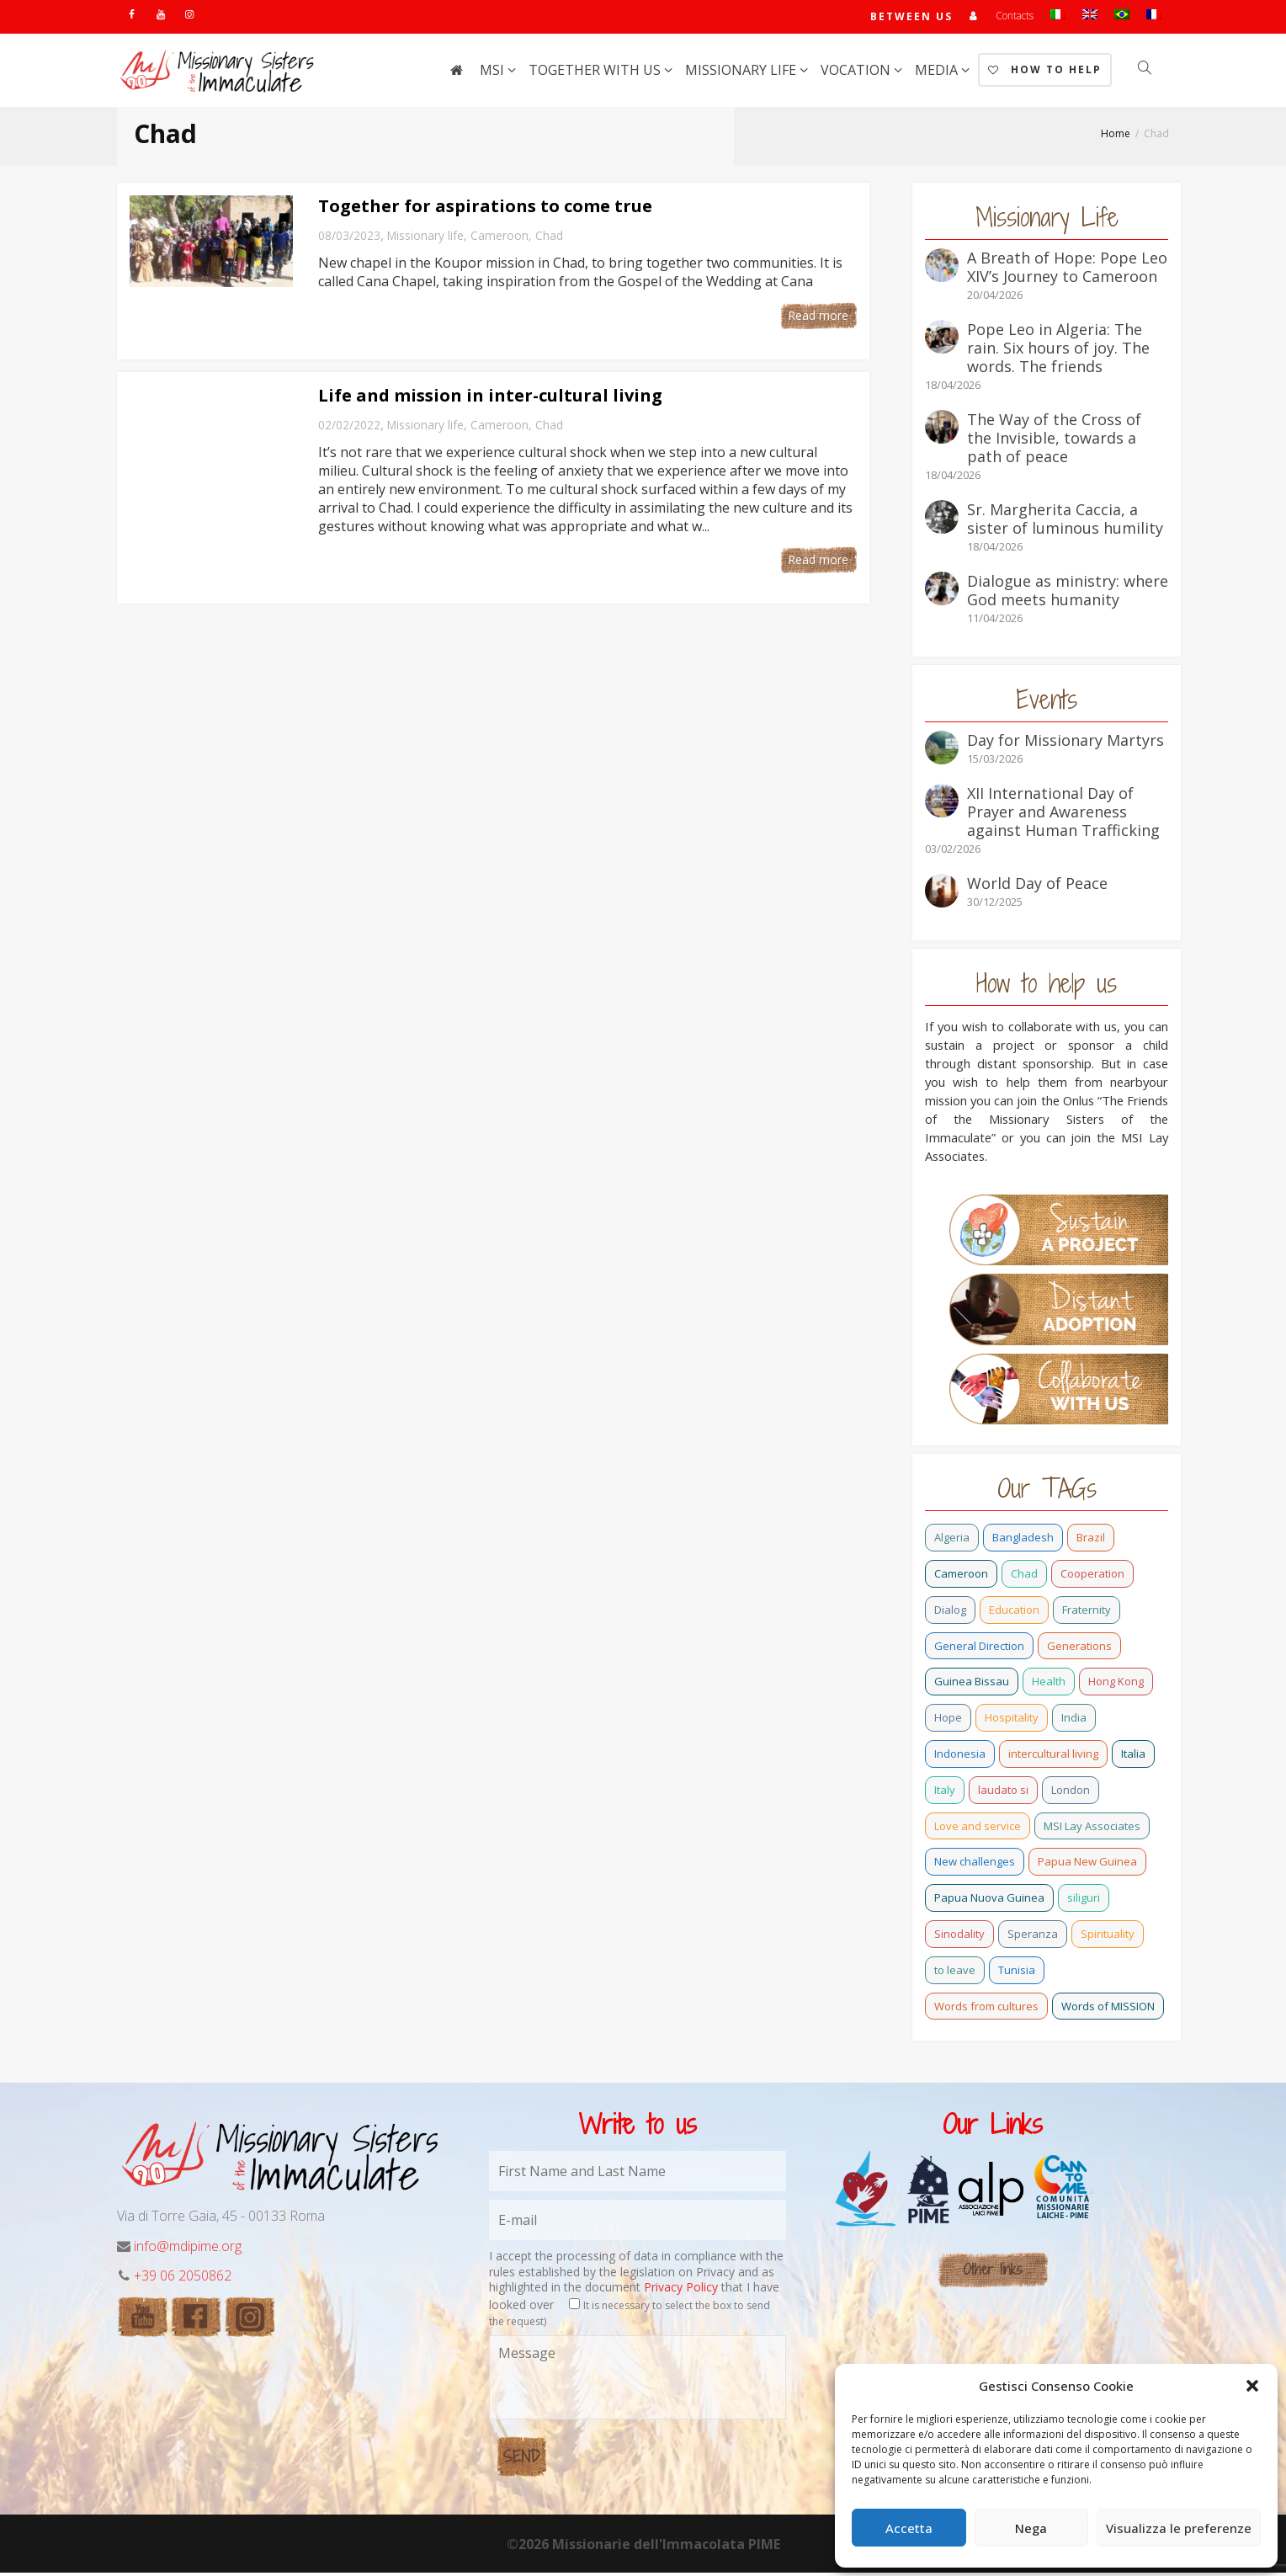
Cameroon (499, 239)
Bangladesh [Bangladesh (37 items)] (1023, 1540)
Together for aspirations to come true (485, 209)
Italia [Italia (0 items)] (1133, 1756)
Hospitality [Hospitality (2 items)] (1012, 1720)
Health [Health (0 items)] (1048, 1684)
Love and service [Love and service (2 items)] (977, 1829)
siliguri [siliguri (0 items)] (1083, 1900)
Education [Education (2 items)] (1014, 1613)
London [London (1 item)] (1070, 1793)
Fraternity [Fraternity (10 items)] (1086, 1613)
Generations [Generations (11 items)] (1079, 1649)
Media (938, 73)
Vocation (857, 73)
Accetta (909, 2528)
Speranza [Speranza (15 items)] (1032, 1937)
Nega (1031, 2528)
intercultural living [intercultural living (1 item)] (1053, 1756)
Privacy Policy (681, 2290)
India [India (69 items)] (1074, 1720)
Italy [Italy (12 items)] (944, 1793)
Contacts (1015, 17)
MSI (493, 73)
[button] (1252, 2385)
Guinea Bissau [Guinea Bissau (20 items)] (971, 1684)
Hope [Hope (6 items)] (948, 1720)
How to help (1045, 73)
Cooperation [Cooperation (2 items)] (1092, 1576)
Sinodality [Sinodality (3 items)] (959, 1937)
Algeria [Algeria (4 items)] (952, 1540)
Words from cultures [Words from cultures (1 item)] (986, 2009)
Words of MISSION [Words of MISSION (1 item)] (1108, 2009)
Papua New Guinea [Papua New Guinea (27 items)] (1087, 1864)
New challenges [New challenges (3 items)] (974, 1864)
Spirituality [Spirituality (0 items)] (1108, 1937)
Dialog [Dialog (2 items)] (950, 1613)
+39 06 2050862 (182, 2279)
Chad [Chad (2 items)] (1024, 1576)
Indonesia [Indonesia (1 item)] (960, 1756)
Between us (910, 18)
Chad (549, 239)
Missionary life (742, 73)
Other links (993, 2272)
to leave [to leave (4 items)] (954, 1973)
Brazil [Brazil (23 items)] (1090, 1540)
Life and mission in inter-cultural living (490, 398)
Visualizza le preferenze (1178, 2528)
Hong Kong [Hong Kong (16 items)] (1116, 1684)
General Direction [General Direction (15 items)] (979, 1649)
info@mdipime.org (188, 2249)
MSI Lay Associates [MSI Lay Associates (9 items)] (1092, 1829)
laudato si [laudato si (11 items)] (1003, 1793)
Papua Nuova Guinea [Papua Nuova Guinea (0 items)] (989, 1900)
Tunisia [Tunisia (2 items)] (1016, 1973)
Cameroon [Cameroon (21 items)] (961, 1576)
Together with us (596, 73)
